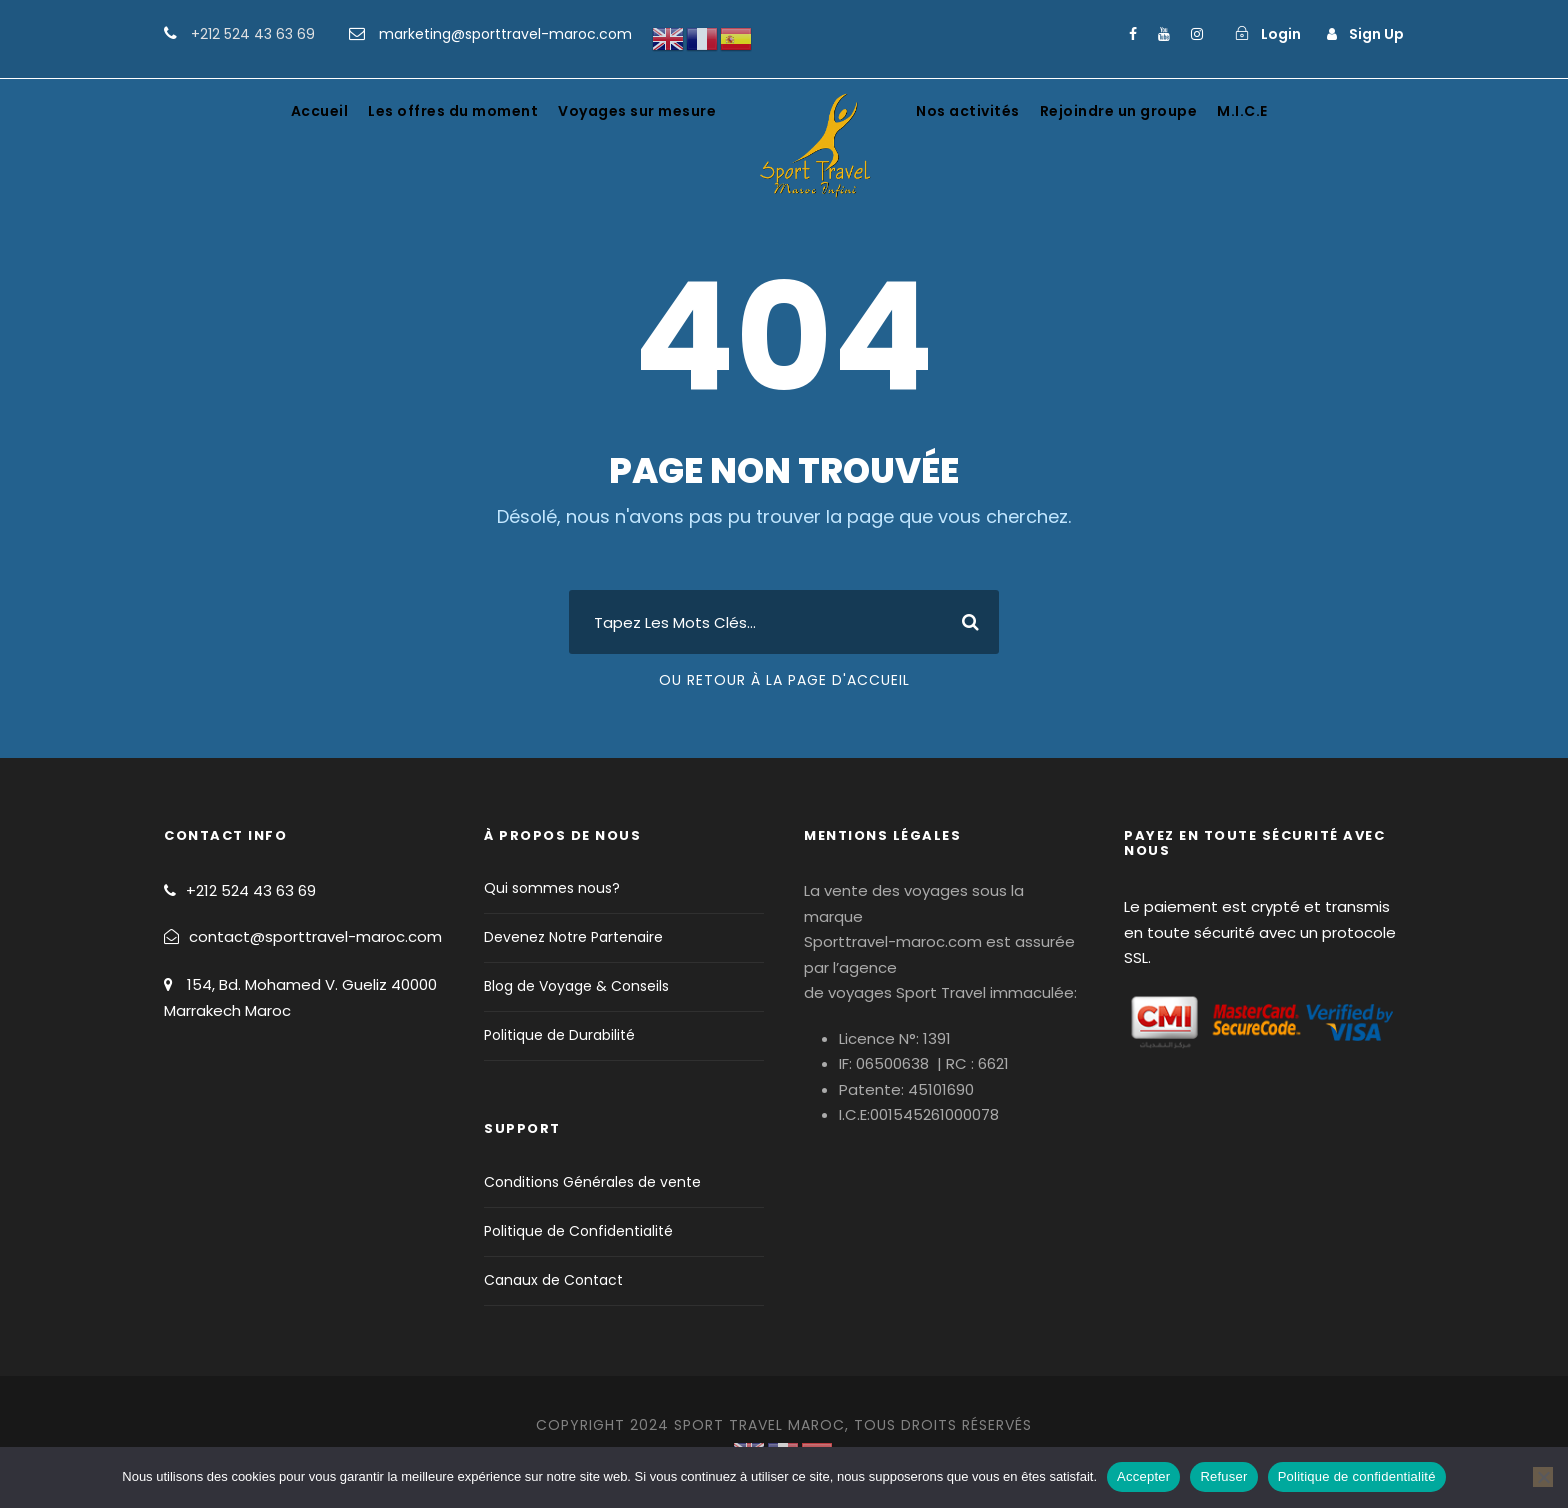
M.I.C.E (1242, 111)
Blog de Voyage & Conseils (576, 986)
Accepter (1143, 1476)
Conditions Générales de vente (592, 1182)
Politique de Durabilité (559, 1035)
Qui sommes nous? (552, 888)
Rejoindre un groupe (1119, 111)
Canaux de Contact (553, 1280)
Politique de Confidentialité (578, 1231)
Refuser (1223, 1476)
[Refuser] (1543, 1477)
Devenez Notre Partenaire (573, 937)
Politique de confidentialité (1357, 1476)
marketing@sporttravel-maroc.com (505, 34)
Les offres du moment (453, 111)
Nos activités (968, 111)
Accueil (320, 111)
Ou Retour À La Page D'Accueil (784, 680)
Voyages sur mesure (637, 111)
